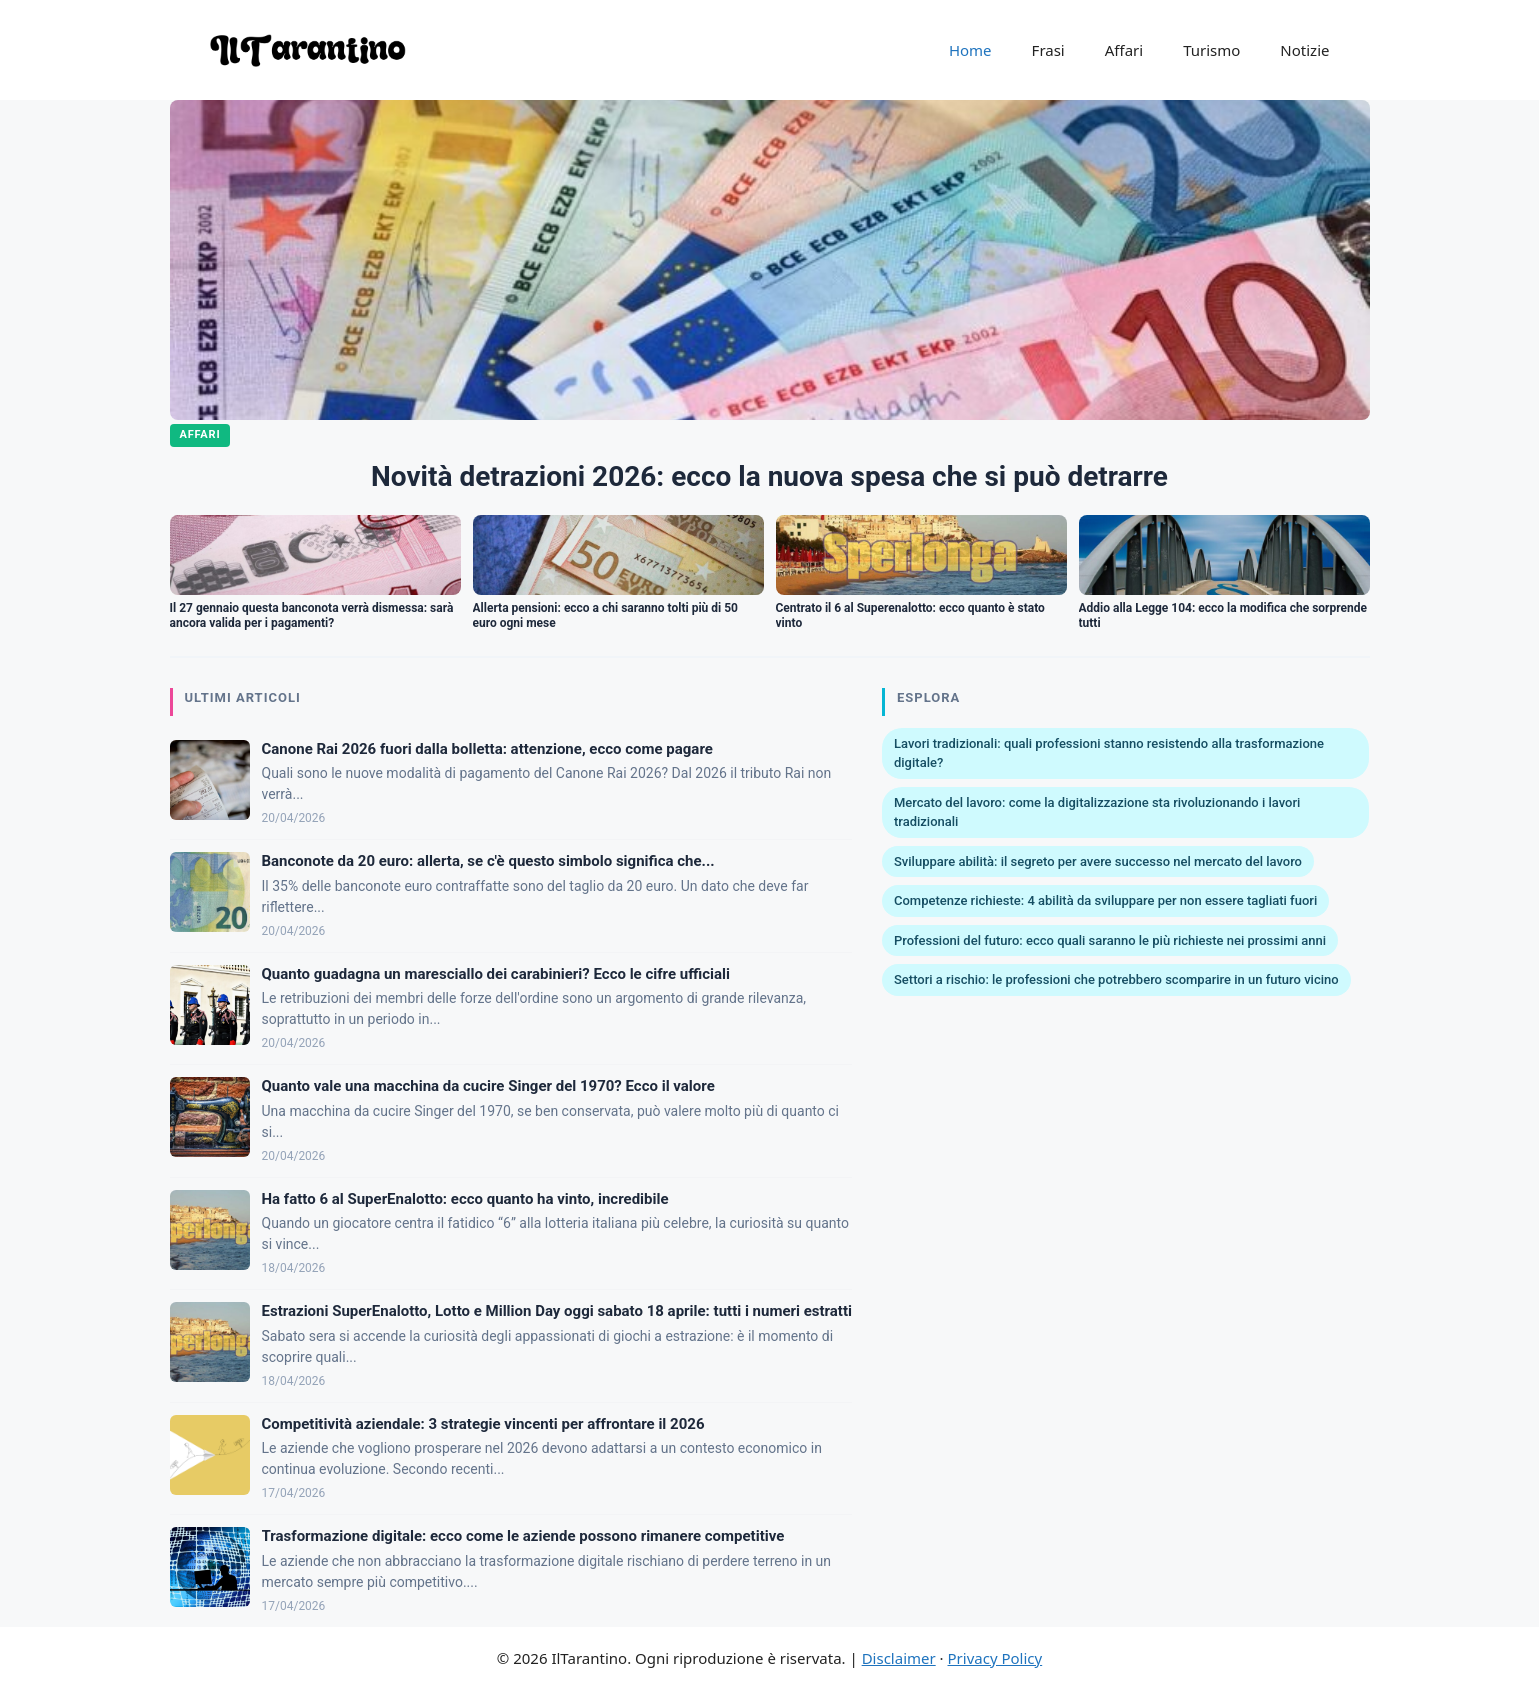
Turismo (1211, 50)
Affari (1124, 50)
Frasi (1048, 50)
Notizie (1304, 50)
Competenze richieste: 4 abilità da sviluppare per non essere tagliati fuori (1105, 900)
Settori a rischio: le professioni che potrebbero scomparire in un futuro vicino (1116, 979)
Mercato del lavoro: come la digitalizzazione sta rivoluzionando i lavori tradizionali (1097, 812)
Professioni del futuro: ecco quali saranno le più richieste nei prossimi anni (1110, 940)
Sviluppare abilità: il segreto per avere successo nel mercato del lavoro (1098, 861)
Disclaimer (899, 1658)
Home (970, 50)
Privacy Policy (995, 1658)
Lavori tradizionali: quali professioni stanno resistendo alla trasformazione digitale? (1109, 753)
